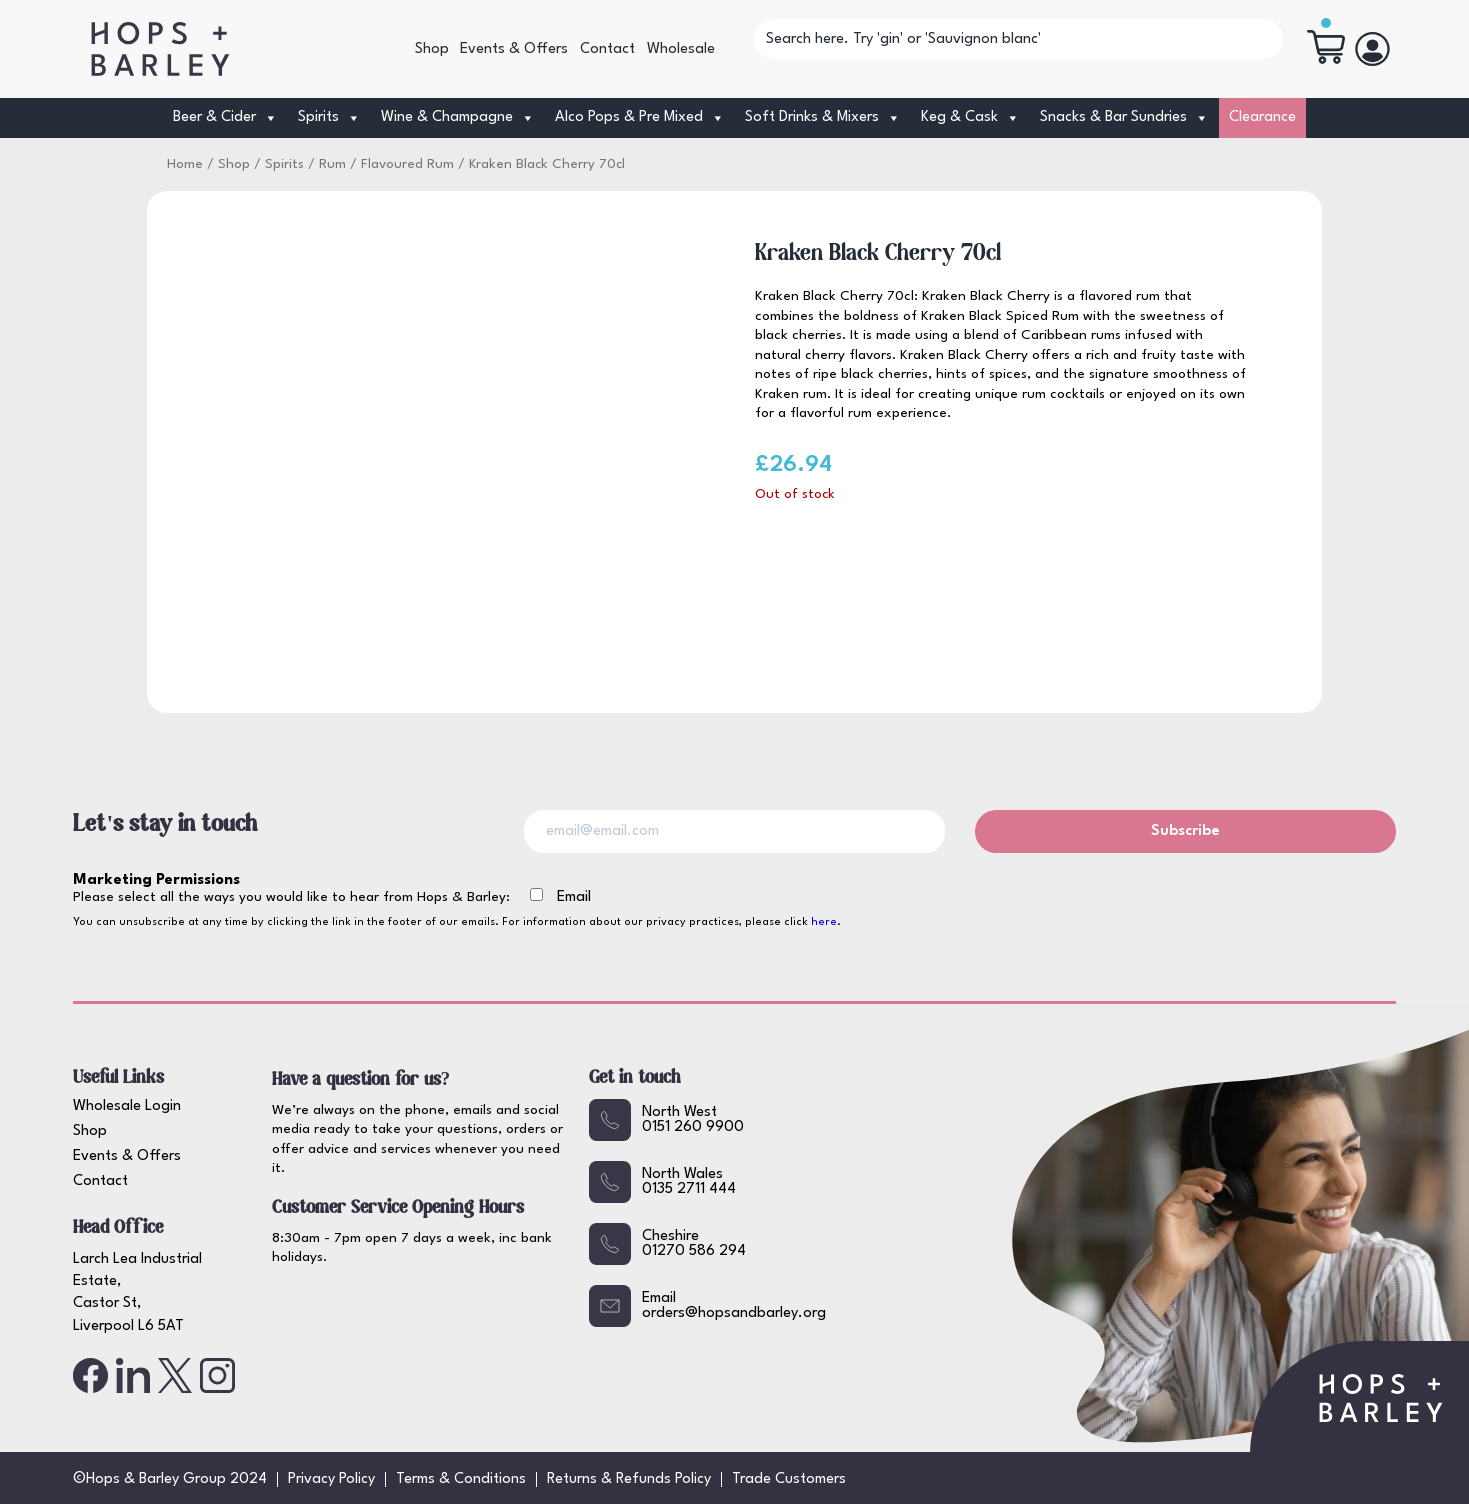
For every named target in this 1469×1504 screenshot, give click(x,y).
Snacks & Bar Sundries (1124, 118)
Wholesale (681, 49)
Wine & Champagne (458, 118)
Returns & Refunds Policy (629, 1479)
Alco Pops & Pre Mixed (640, 118)
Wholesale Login (127, 1106)
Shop (432, 49)
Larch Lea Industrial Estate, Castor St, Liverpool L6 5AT (137, 1293)
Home (185, 164)
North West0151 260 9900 (666, 1120)
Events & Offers (514, 49)
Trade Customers (789, 1479)
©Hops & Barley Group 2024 (170, 1479)
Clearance (1262, 117)
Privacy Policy (331, 1479)
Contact (607, 49)
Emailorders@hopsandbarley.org (707, 1306)
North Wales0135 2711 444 (662, 1182)
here (824, 922)
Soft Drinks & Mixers (823, 118)
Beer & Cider (225, 118)
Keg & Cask (970, 118)
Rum (332, 164)
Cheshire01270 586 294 (667, 1244)
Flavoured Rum (407, 164)
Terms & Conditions (461, 1479)
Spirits (329, 118)
